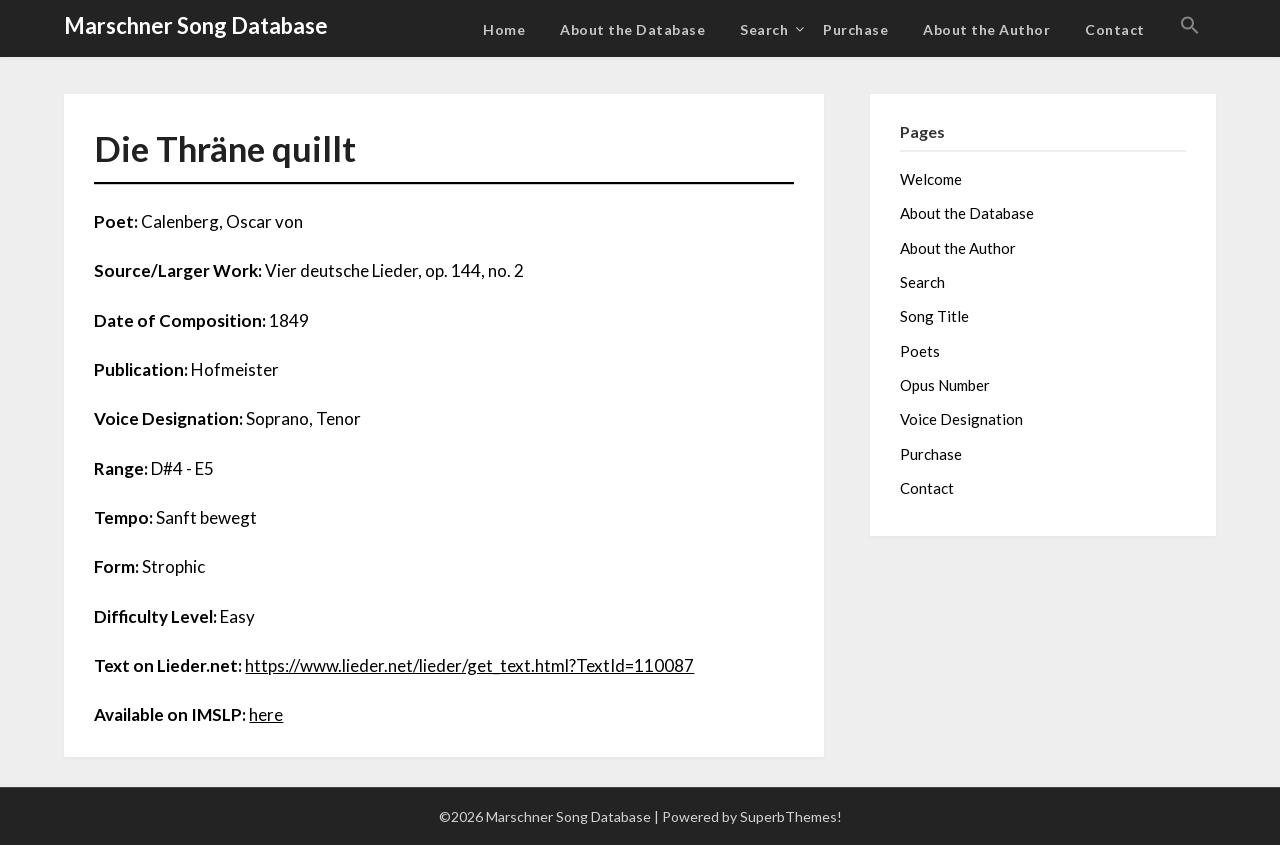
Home (504, 29)
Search (764, 29)
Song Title (934, 316)
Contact (1115, 29)
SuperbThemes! (791, 816)
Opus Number (945, 385)
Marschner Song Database (196, 25)
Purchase (855, 29)
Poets (920, 351)
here (266, 714)
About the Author (986, 29)
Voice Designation (961, 419)
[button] (1190, 26)
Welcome (931, 179)
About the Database (632, 29)
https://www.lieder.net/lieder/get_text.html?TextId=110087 (469, 665)
